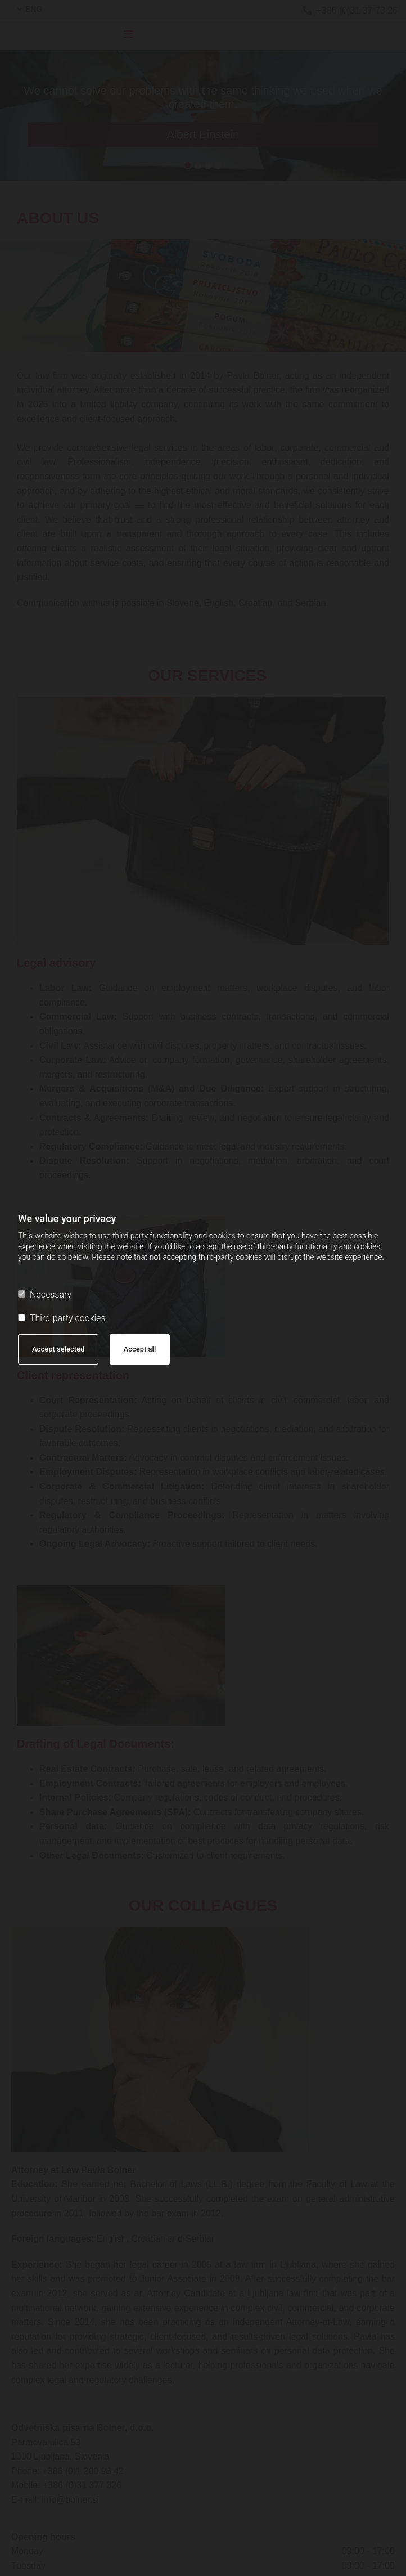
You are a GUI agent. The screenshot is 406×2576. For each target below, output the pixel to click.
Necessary (44, 1294)
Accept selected (58, 1349)
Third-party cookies (61, 1318)
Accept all (140, 1349)
